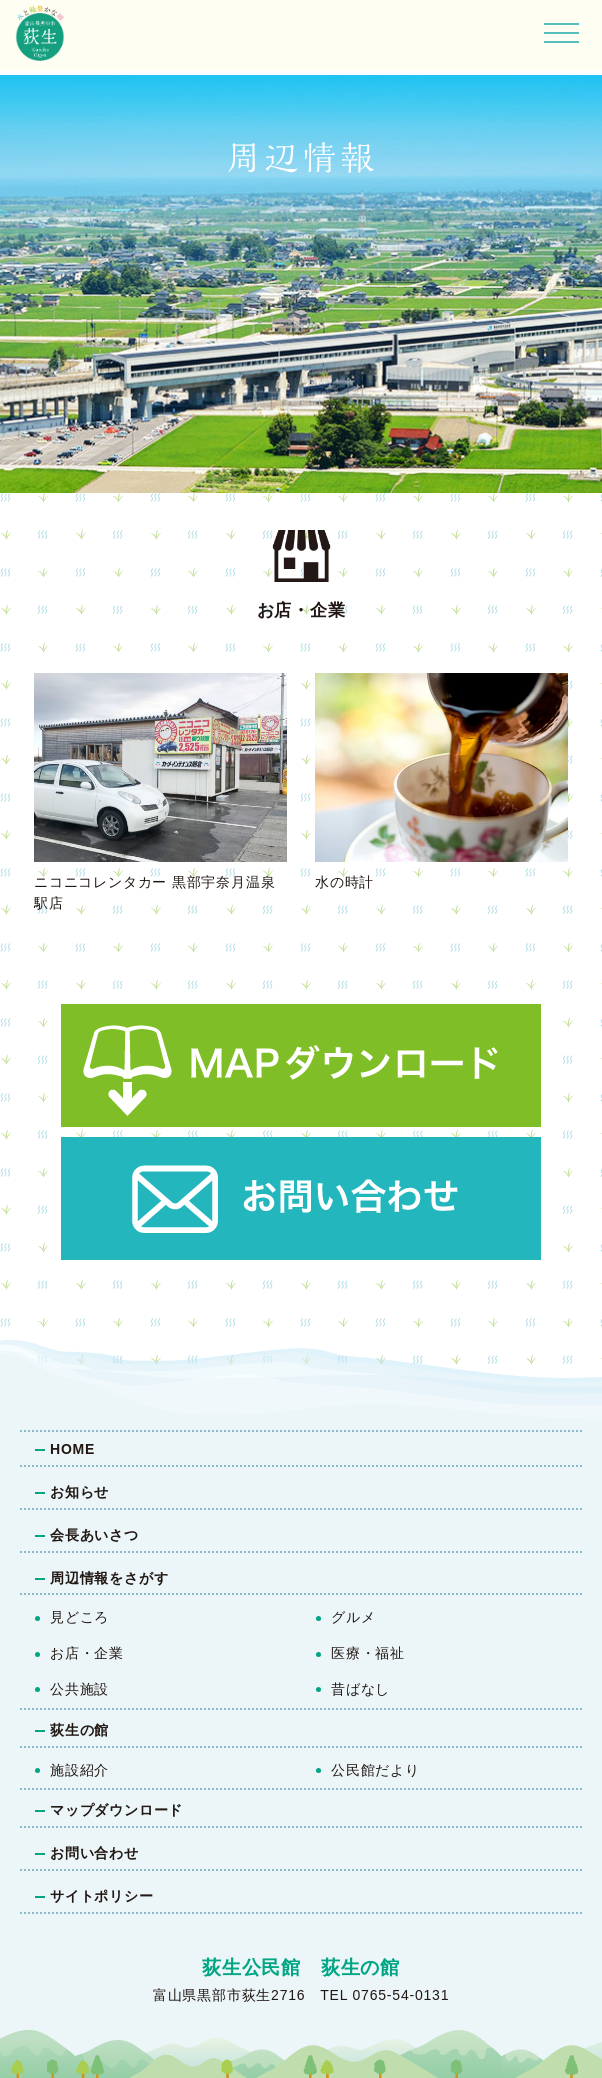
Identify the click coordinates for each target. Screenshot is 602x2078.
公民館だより (375, 1770)
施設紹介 (79, 1770)
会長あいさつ (94, 1535)
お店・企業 (87, 1653)
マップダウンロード (116, 1810)
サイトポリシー (102, 1896)
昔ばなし (360, 1689)
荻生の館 (79, 1730)
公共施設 (79, 1689)
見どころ (79, 1617)
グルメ (353, 1617)
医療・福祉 (368, 1653)
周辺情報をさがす (109, 1578)
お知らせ (79, 1492)
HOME (72, 1449)
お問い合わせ (94, 1853)
